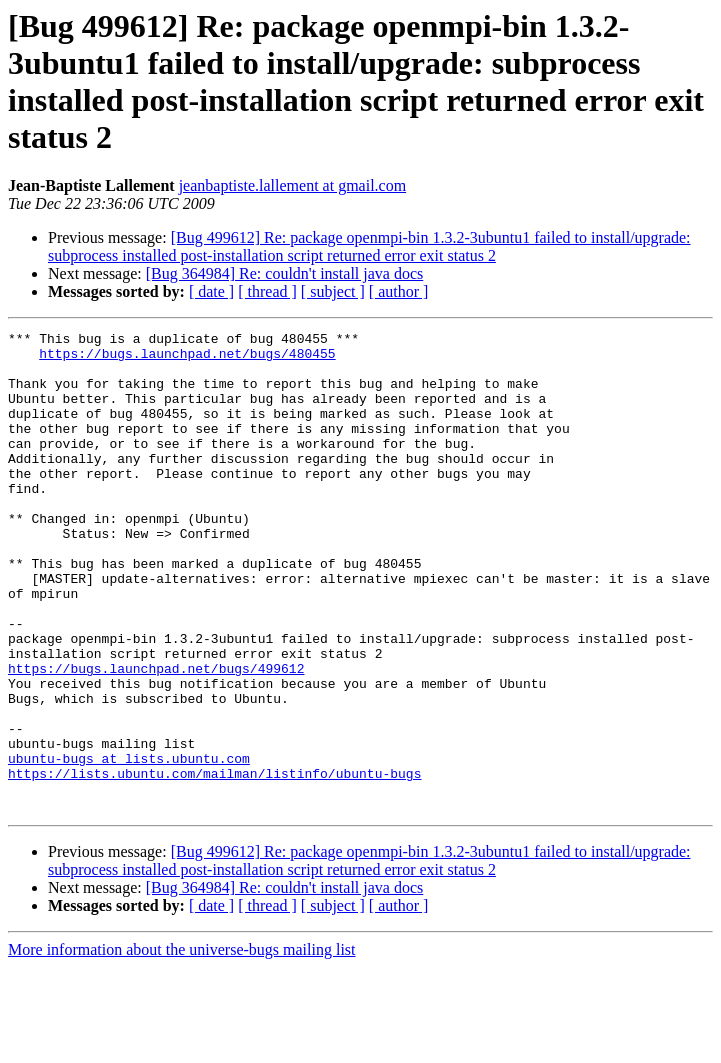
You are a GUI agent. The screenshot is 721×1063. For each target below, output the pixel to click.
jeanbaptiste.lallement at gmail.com (292, 185)
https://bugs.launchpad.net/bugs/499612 (156, 737)
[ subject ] (333, 291)
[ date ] (211, 291)
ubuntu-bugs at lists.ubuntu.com (129, 845)
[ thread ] (267, 291)
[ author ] (399, 291)
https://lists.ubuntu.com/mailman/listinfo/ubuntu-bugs (214, 863)
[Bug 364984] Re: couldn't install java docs (285, 273)
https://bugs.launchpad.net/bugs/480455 (187, 359)
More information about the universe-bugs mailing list (182, 1045)
